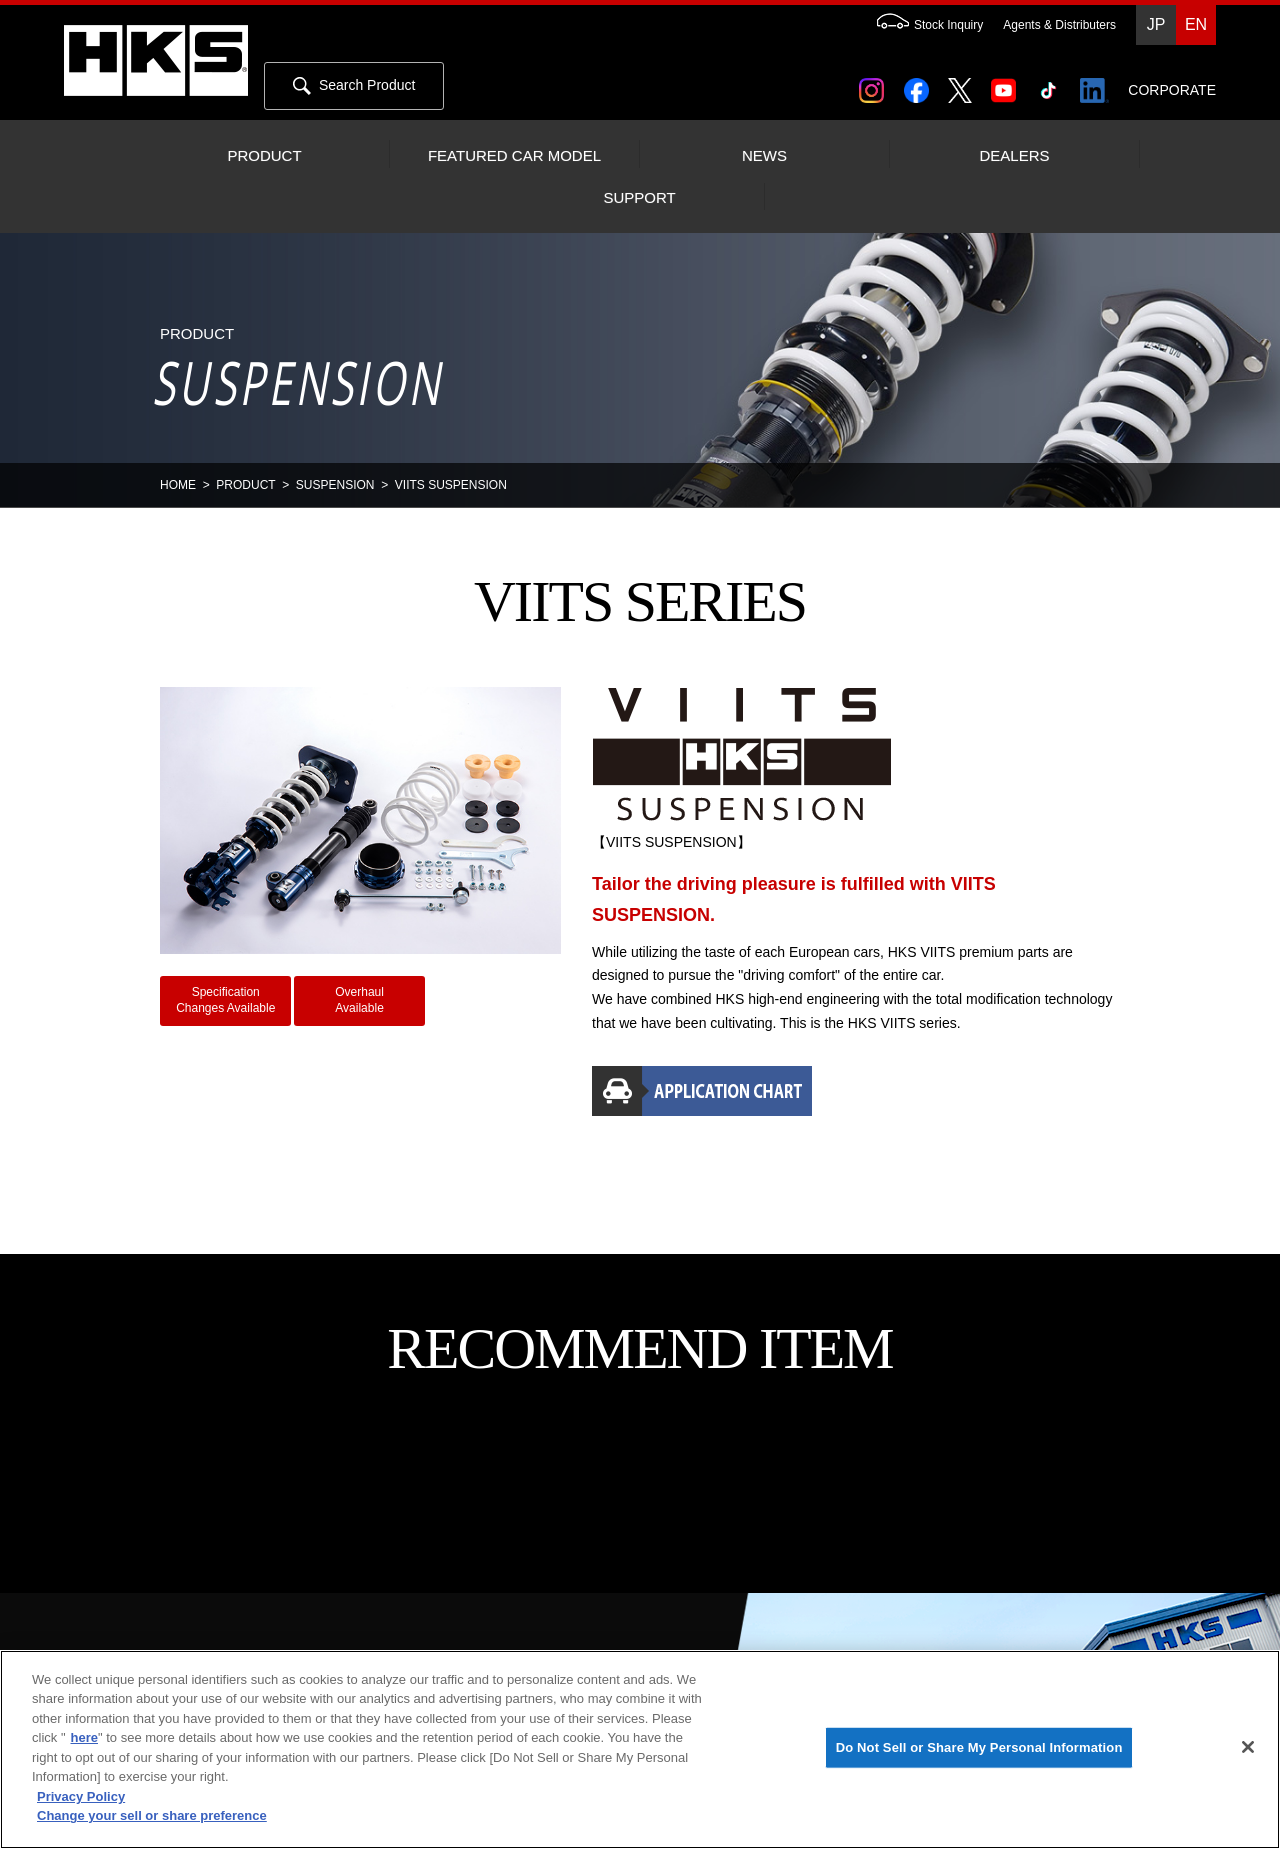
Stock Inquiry (920, 25)
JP (1156, 24)
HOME (178, 485)
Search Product (354, 86)
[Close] (1248, 1747)
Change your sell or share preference (152, 1815)
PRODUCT (264, 156)
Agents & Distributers (1059, 25)
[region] (640, 1749)
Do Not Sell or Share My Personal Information (979, 1747)
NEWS (764, 156)
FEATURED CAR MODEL (514, 156)
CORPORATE (1172, 90)
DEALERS (1014, 156)
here (84, 1737)
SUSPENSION (335, 485)
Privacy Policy (81, 1796)
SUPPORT (639, 198)
